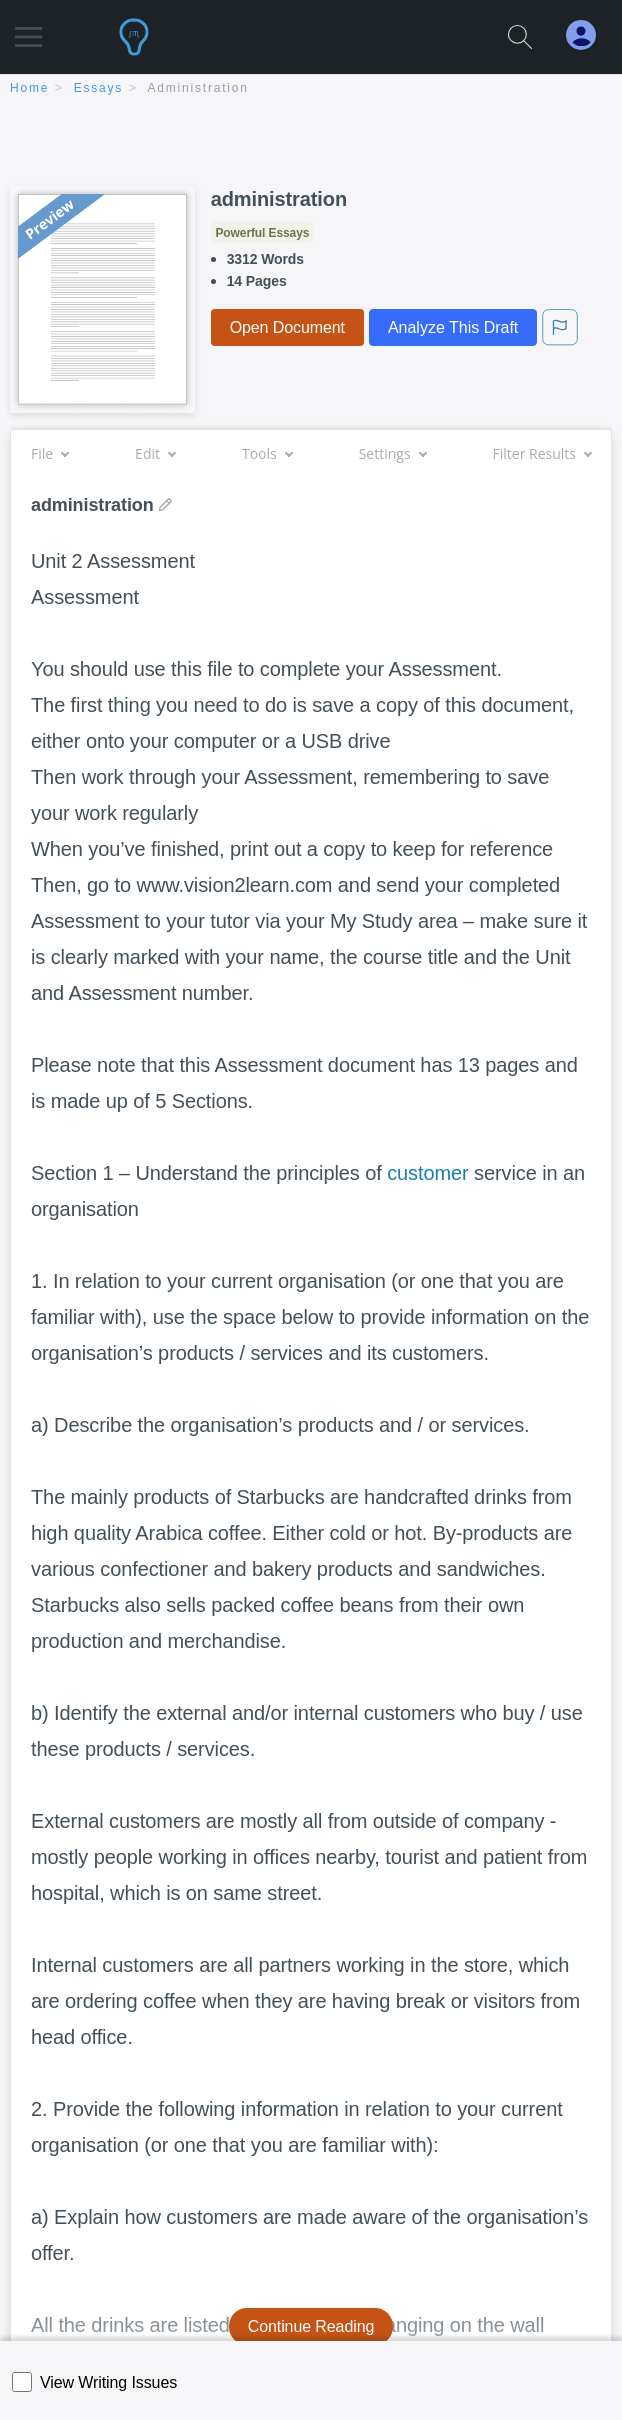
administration (198, 88)
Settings (392, 453)
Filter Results (542, 453)
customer (427, 1173)
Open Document (287, 327)
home (29, 88)
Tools (267, 453)
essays (98, 88)
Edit (155, 453)
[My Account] (589, 35)
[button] (28, 27)
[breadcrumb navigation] (311, 89)
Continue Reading (311, 2326)
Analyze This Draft (453, 327)
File (49, 453)
